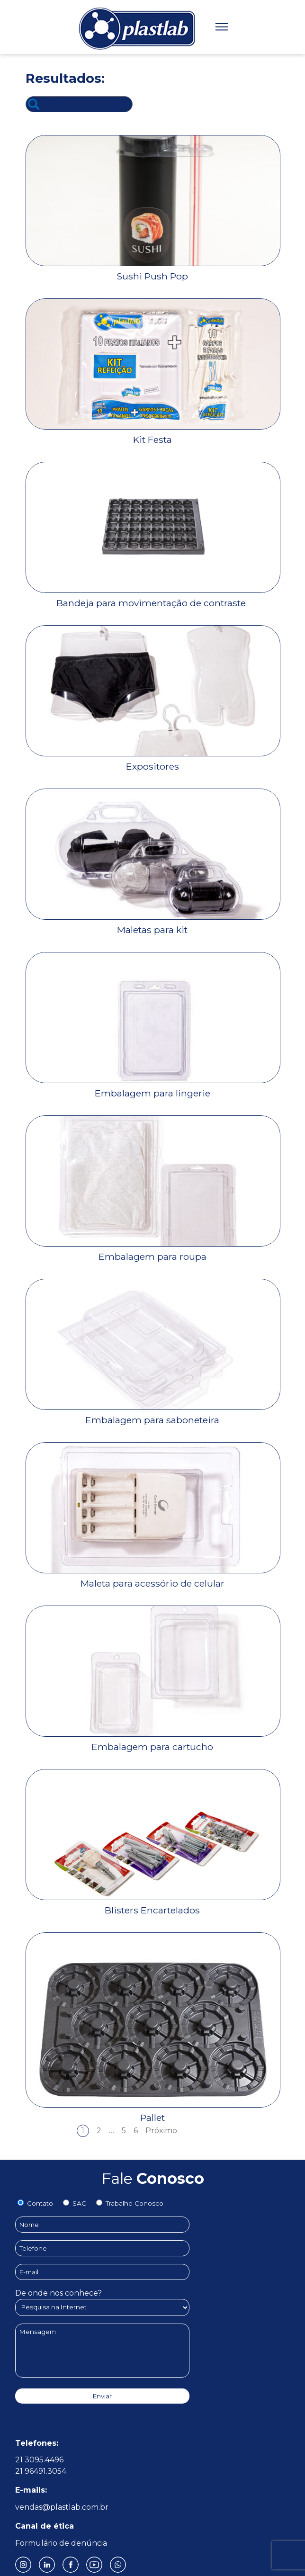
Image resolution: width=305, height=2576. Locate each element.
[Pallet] (153, 2112)
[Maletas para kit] (153, 925)
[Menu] (221, 27)
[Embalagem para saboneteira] (153, 1415)
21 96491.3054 (40, 2471)
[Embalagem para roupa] (153, 1251)
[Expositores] (153, 761)
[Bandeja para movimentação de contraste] (153, 598)
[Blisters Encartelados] (153, 1905)
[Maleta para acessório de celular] (153, 1578)
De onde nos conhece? (102, 2300)
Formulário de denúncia (61, 2543)
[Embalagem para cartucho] (153, 1742)
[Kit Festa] (153, 434)
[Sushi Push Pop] (153, 271)
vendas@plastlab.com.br (61, 2507)
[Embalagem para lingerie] (153, 1088)
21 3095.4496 (39, 2459)
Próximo (161, 2130)
